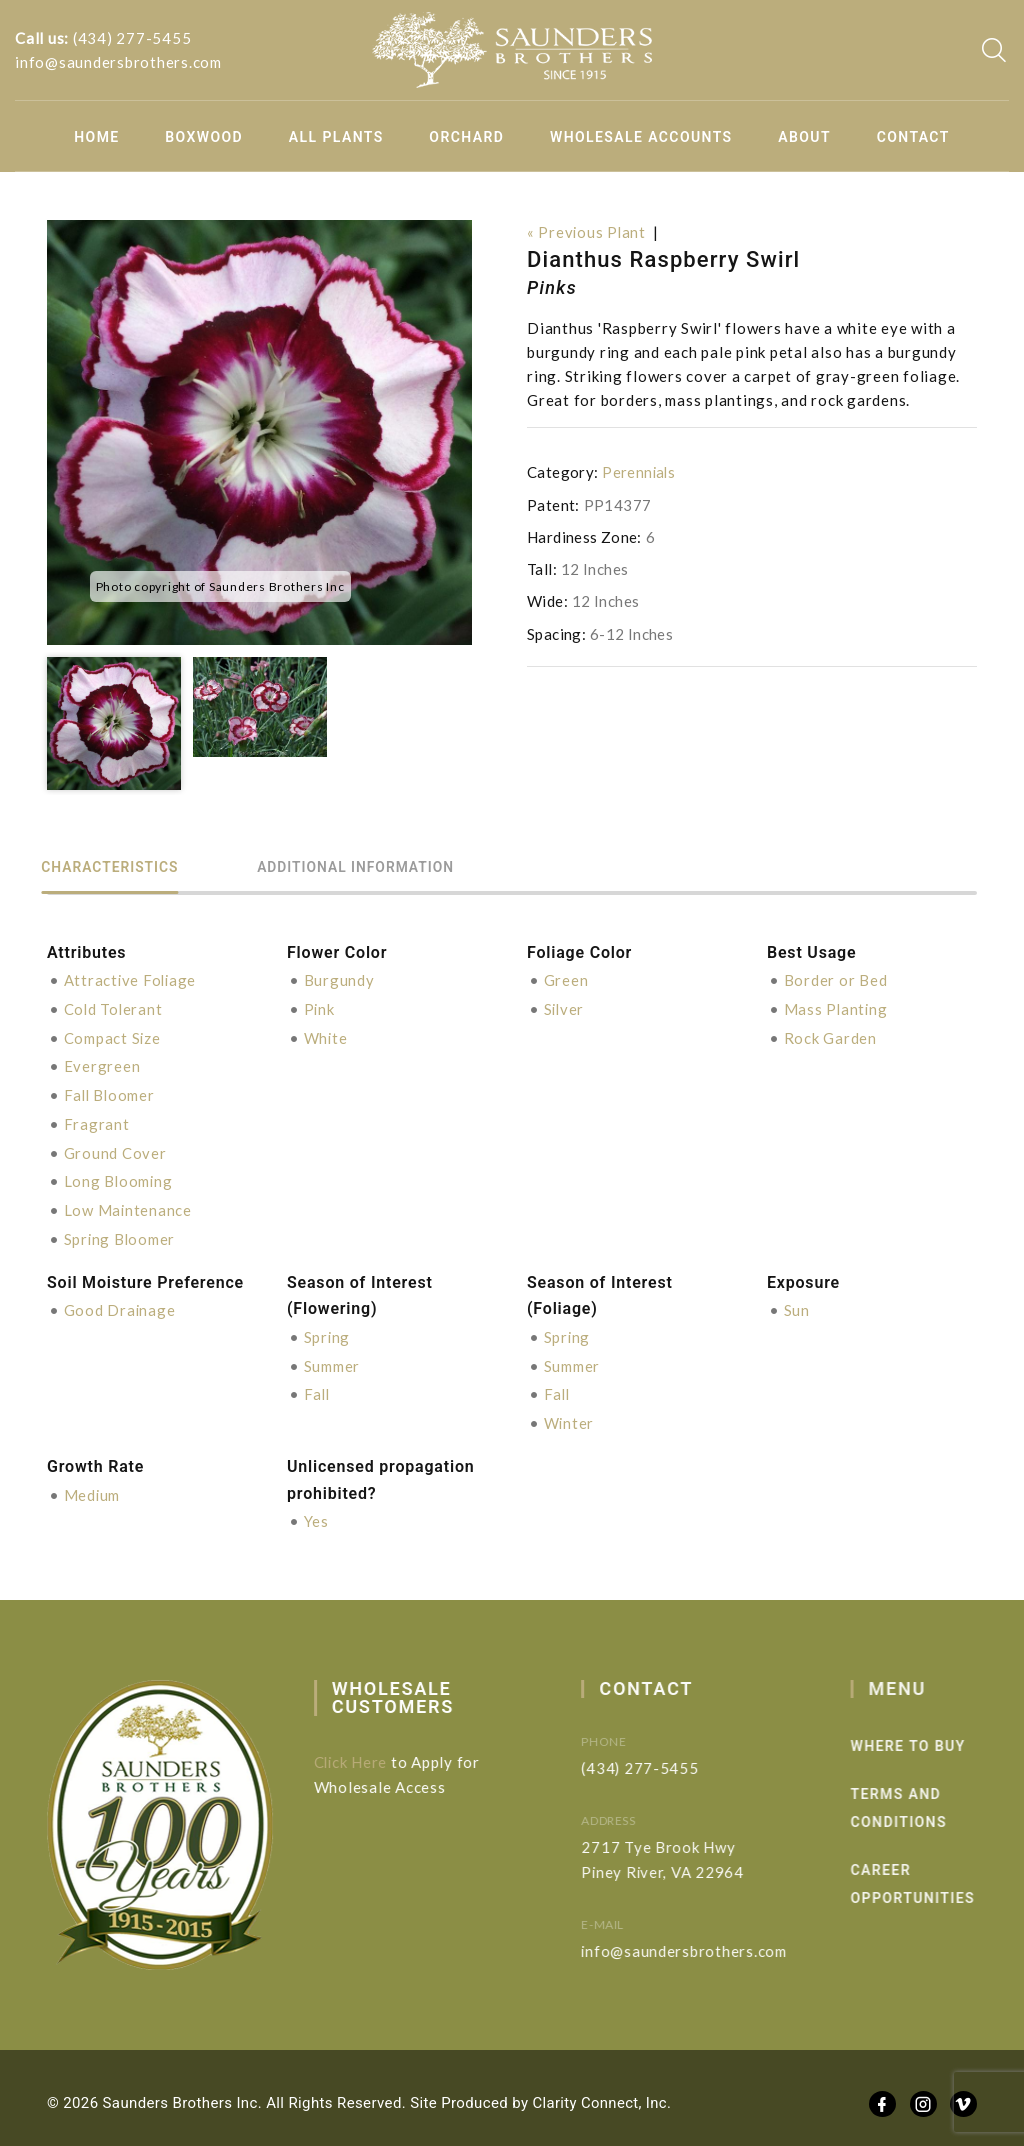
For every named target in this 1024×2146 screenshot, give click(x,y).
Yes (316, 1511)
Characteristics (117, 867)
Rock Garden (830, 1036)
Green (566, 980)
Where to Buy (940, 1735)
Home (96, 137)
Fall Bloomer (111, 1092)
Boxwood (204, 137)
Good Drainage (120, 1303)
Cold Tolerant (114, 1008)
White (326, 1036)
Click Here (365, 1751)
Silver (565, 1008)
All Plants (336, 137)
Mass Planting (837, 1008)
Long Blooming (119, 1176)
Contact (913, 137)
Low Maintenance (128, 1204)
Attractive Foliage (132, 980)
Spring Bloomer (121, 1232)
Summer (332, 1357)
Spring (328, 1329)
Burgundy (339, 980)
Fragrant (97, 1120)
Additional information (377, 867)
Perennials (639, 472)
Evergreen (102, 1064)
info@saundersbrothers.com (118, 62)
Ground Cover (115, 1148)
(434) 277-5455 (132, 38)
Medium (93, 1484)
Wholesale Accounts (641, 137)
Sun (797, 1303)
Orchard (466, 137)
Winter (570, 1413)
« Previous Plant (587, 232)
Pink (320, 1008)
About (804, 137)
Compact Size (113, 1036)
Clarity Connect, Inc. (603, 2092)
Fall (318, 1385)
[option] (259, 432)
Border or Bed (836, 980)
